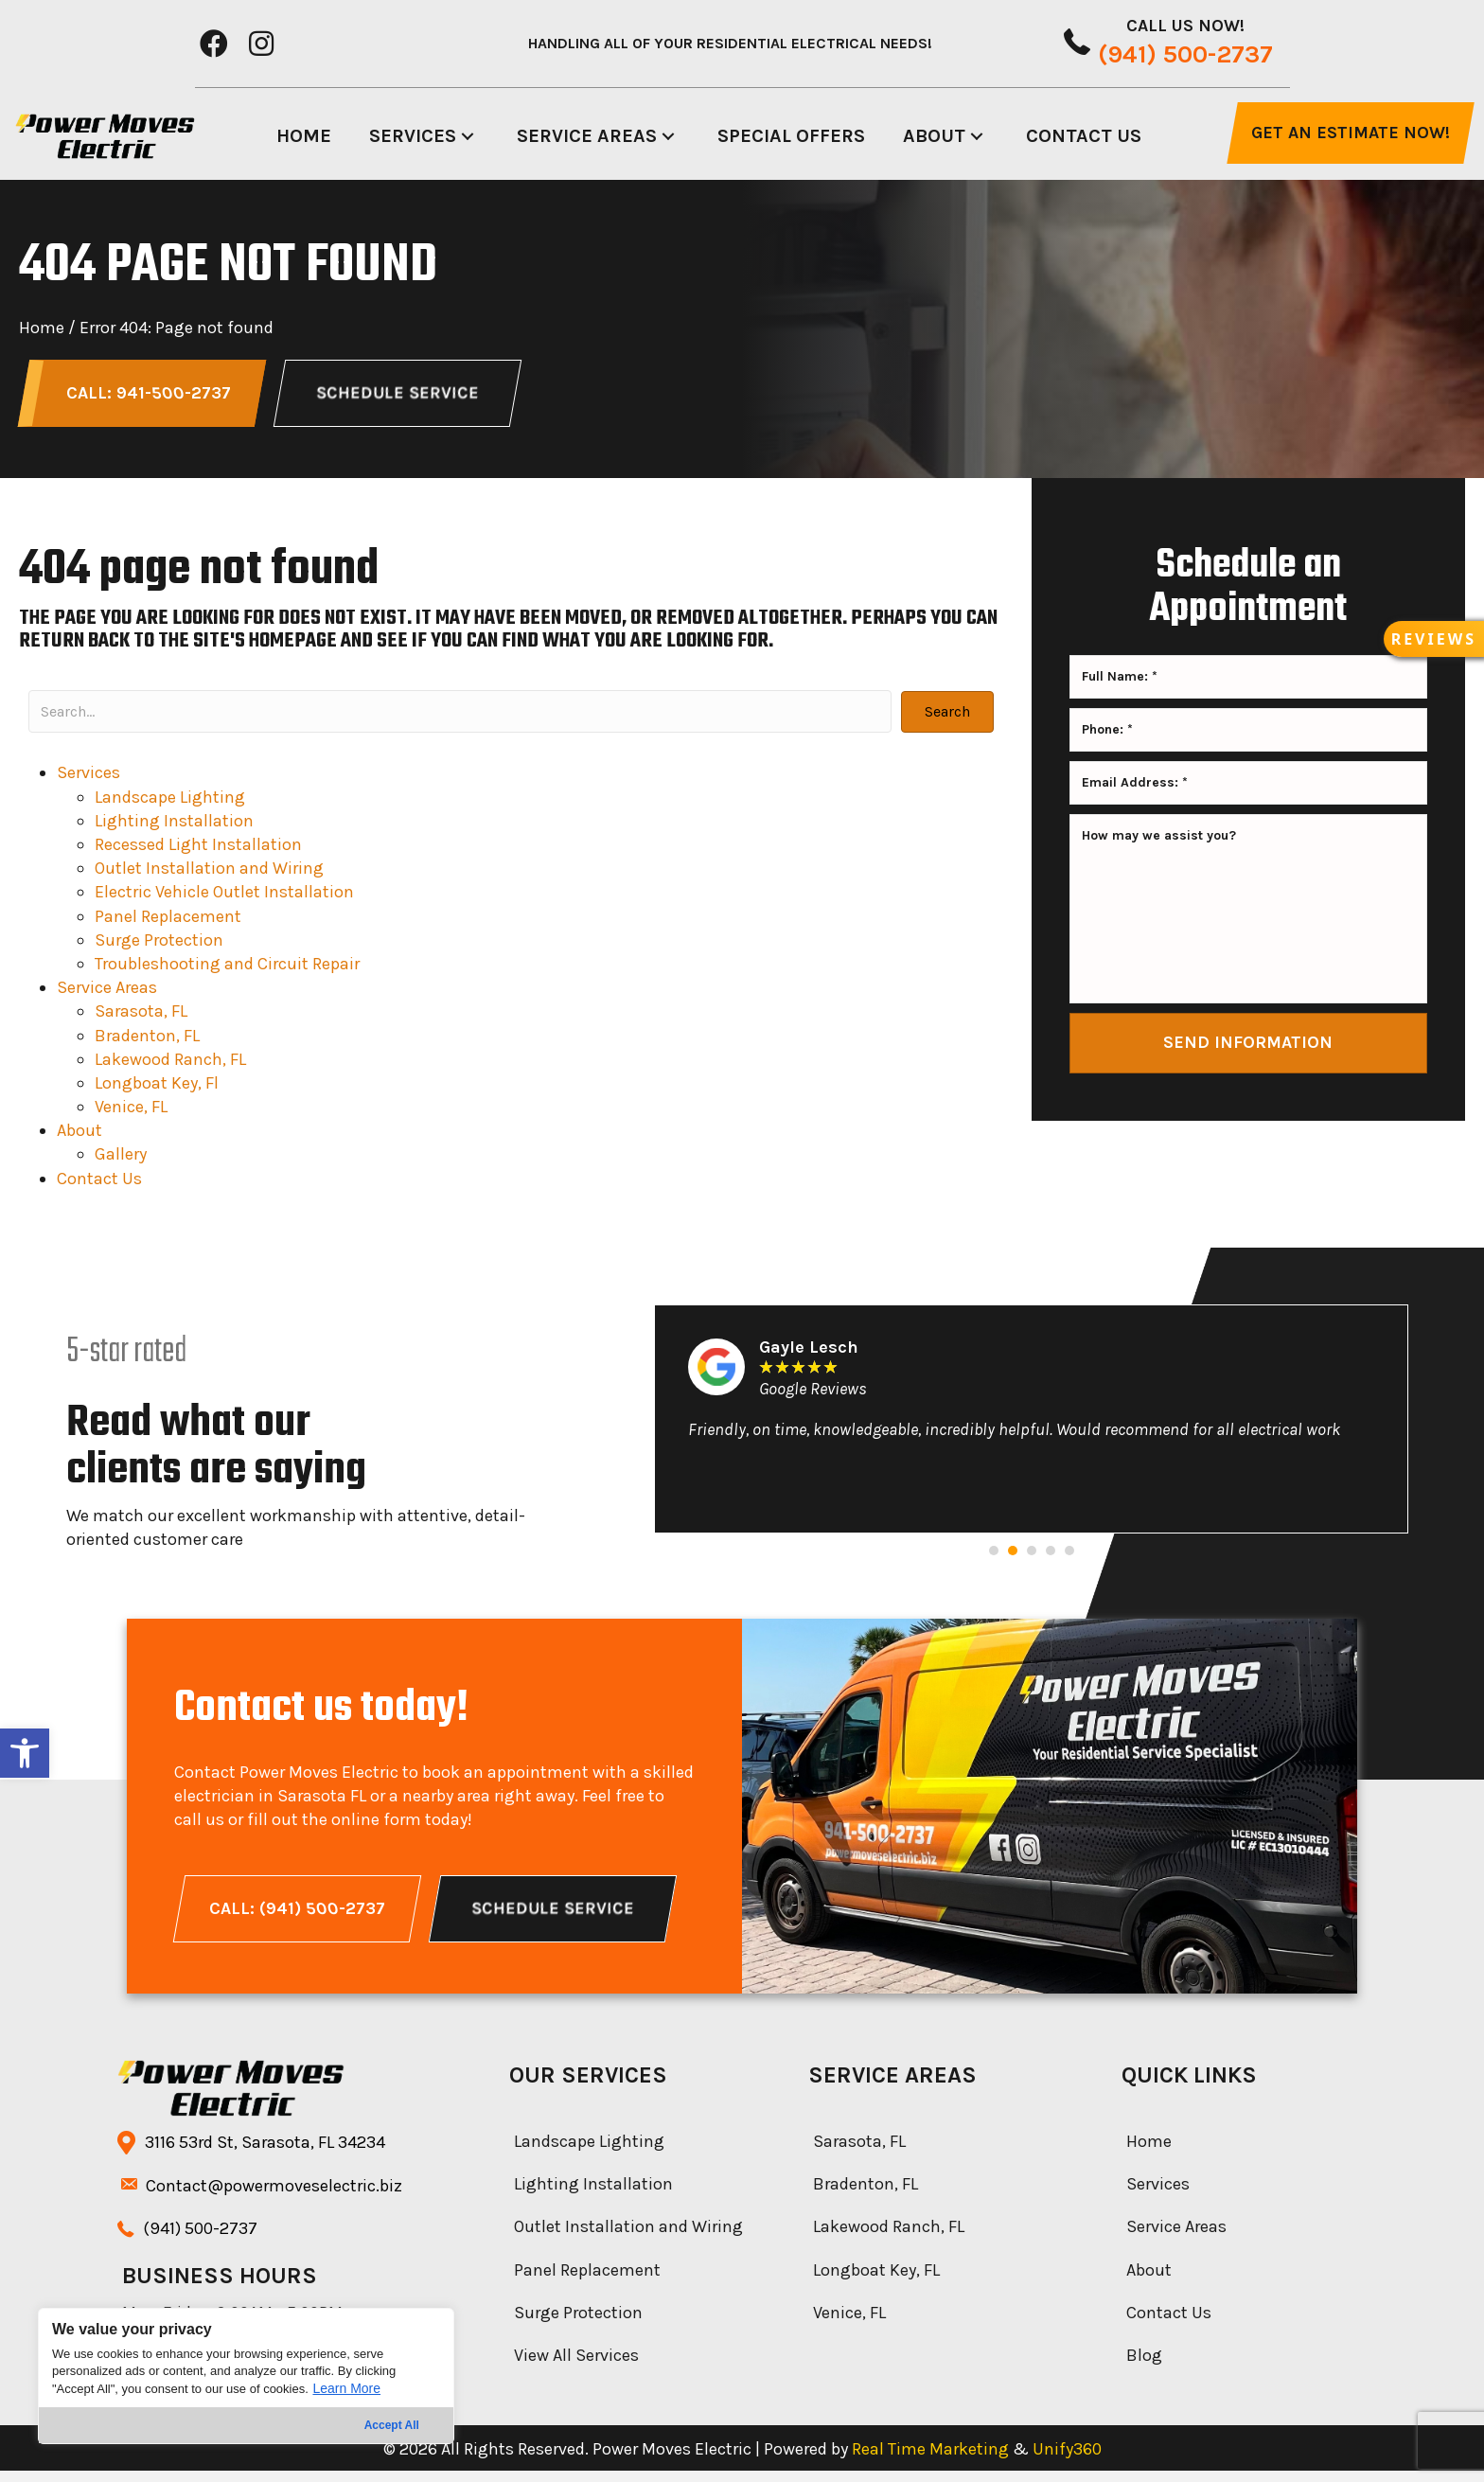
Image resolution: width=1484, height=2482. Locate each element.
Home (41, 327)
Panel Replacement (168, 921)
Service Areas (107, 993)
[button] (24, 1753)
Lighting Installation (174, 826)
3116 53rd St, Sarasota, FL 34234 (265, 2154)
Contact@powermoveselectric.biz (274, 2197)
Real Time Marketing (930, 2460)
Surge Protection (159, 945)
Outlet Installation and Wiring (209, 873)
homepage (293, 646)
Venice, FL (131, 1112)
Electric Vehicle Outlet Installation (224, 897)
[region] (246, 2376)
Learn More (346, 2388)
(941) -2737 (200, 2239)
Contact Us (99, 1184)
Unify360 (1067, 2460)
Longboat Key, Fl (157, 1088)
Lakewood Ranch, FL (170, 1065)
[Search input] (460, 717)
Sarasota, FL (141, 1016)
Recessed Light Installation (198, 850)
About (79, 1136)
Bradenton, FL (147, 1040)
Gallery (121, 1159)
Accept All (391, 2425)
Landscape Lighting (170, 802)
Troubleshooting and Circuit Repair (227, 969)
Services (88, 778)
